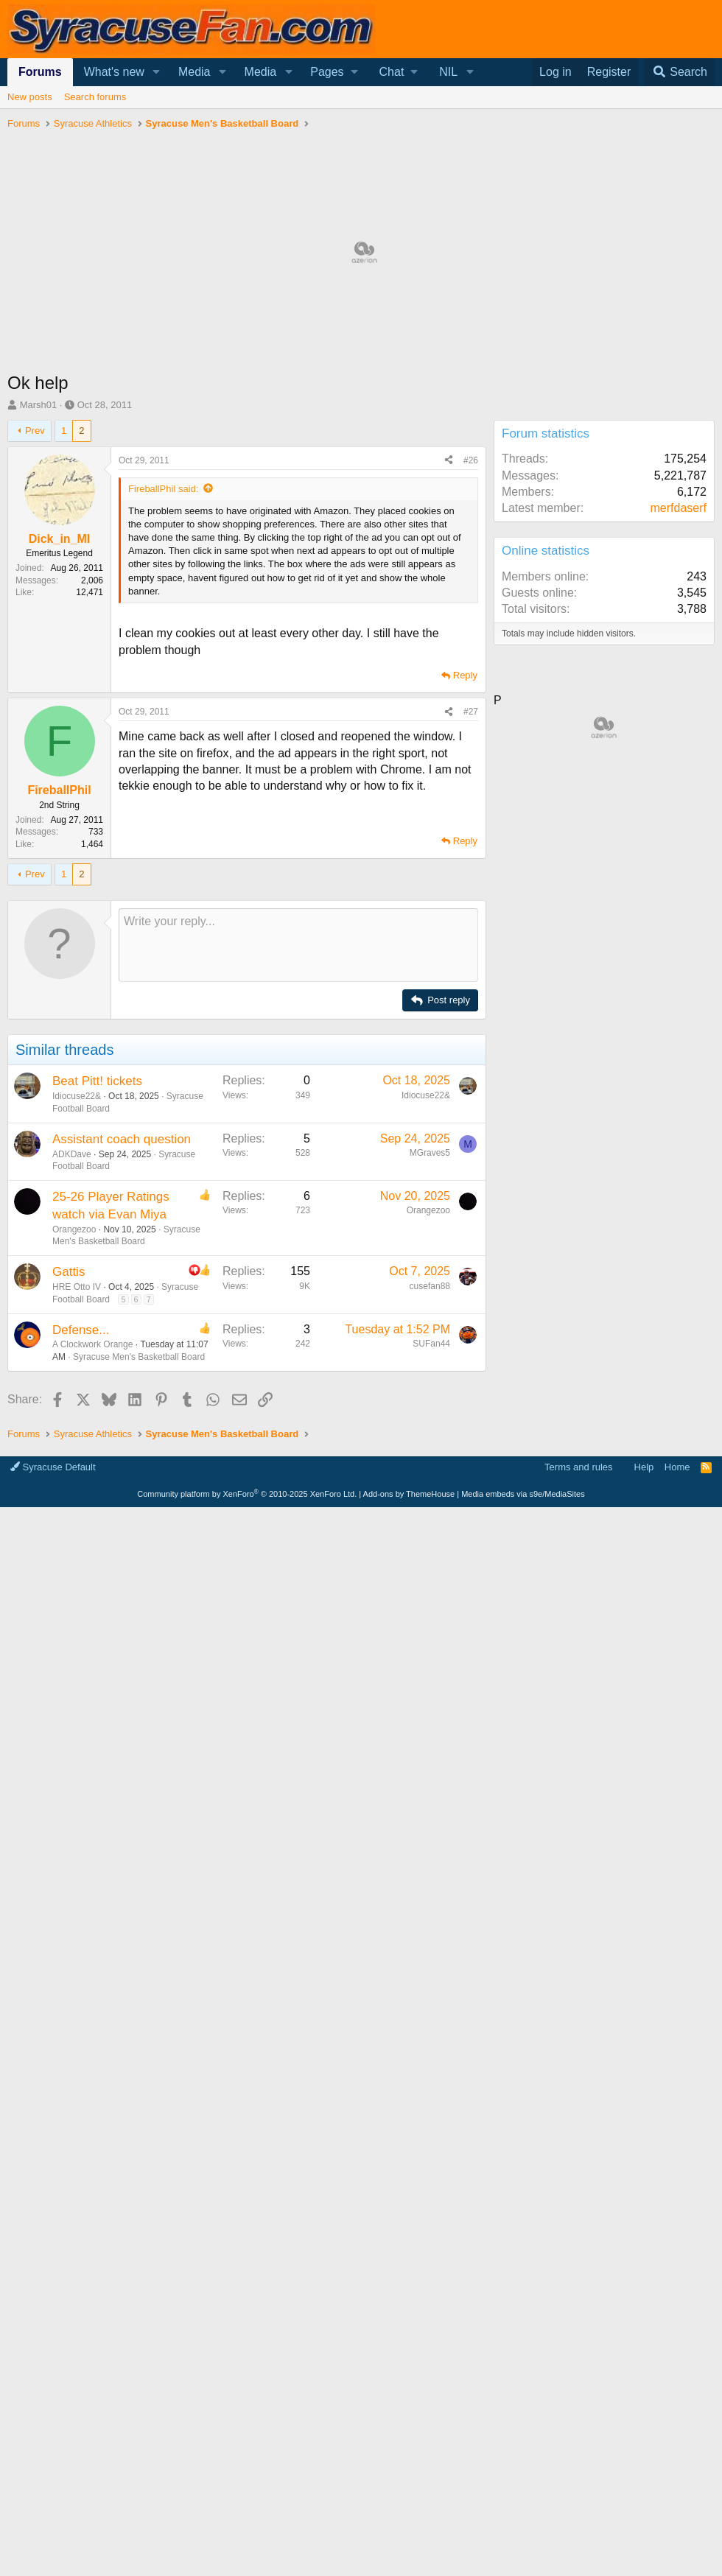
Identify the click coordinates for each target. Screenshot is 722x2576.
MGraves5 (430, 1153)
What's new (114, 72)
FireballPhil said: (163, 488)
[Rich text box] (298, 945)
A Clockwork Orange (92, 1344)
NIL (448, 72)
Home (677, 1668)
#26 (470, 460)
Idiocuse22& (76, 1096)
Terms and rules (578, 1668)
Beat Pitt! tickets (97, 1081)
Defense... (81, 1330)
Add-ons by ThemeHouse (409, 1696)
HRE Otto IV (76, 1287)
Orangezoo (74, 1229)
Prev (35, 430)
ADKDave (71, 1154)
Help (644, 1668)
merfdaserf (679, 508)
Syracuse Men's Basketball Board (139, 1357)
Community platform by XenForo (247, 1696)
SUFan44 (431, 1343)
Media (194, 72)
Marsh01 (38, 404)
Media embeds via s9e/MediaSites (523, 1696)
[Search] (679, 72)
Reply (465, 675)
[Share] (448, 460)
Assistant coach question (121, 1139)
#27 (470, 711)
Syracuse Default (53, 1668)
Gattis (68, 1272)
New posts (29, 96)
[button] (156, 72)
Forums (40, 72)
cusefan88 (430, 1286)
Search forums (95, 96)
